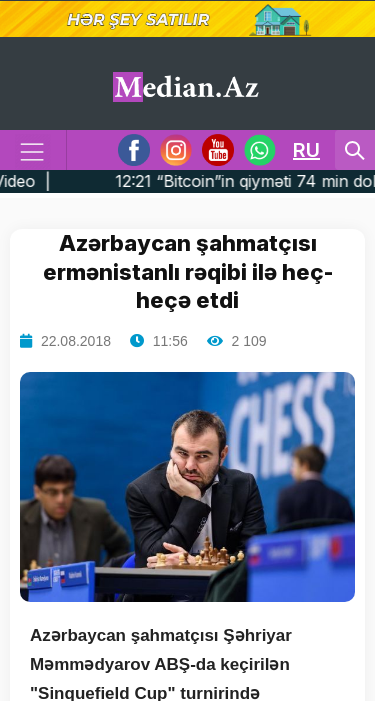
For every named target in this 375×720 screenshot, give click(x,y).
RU (306, 150)
